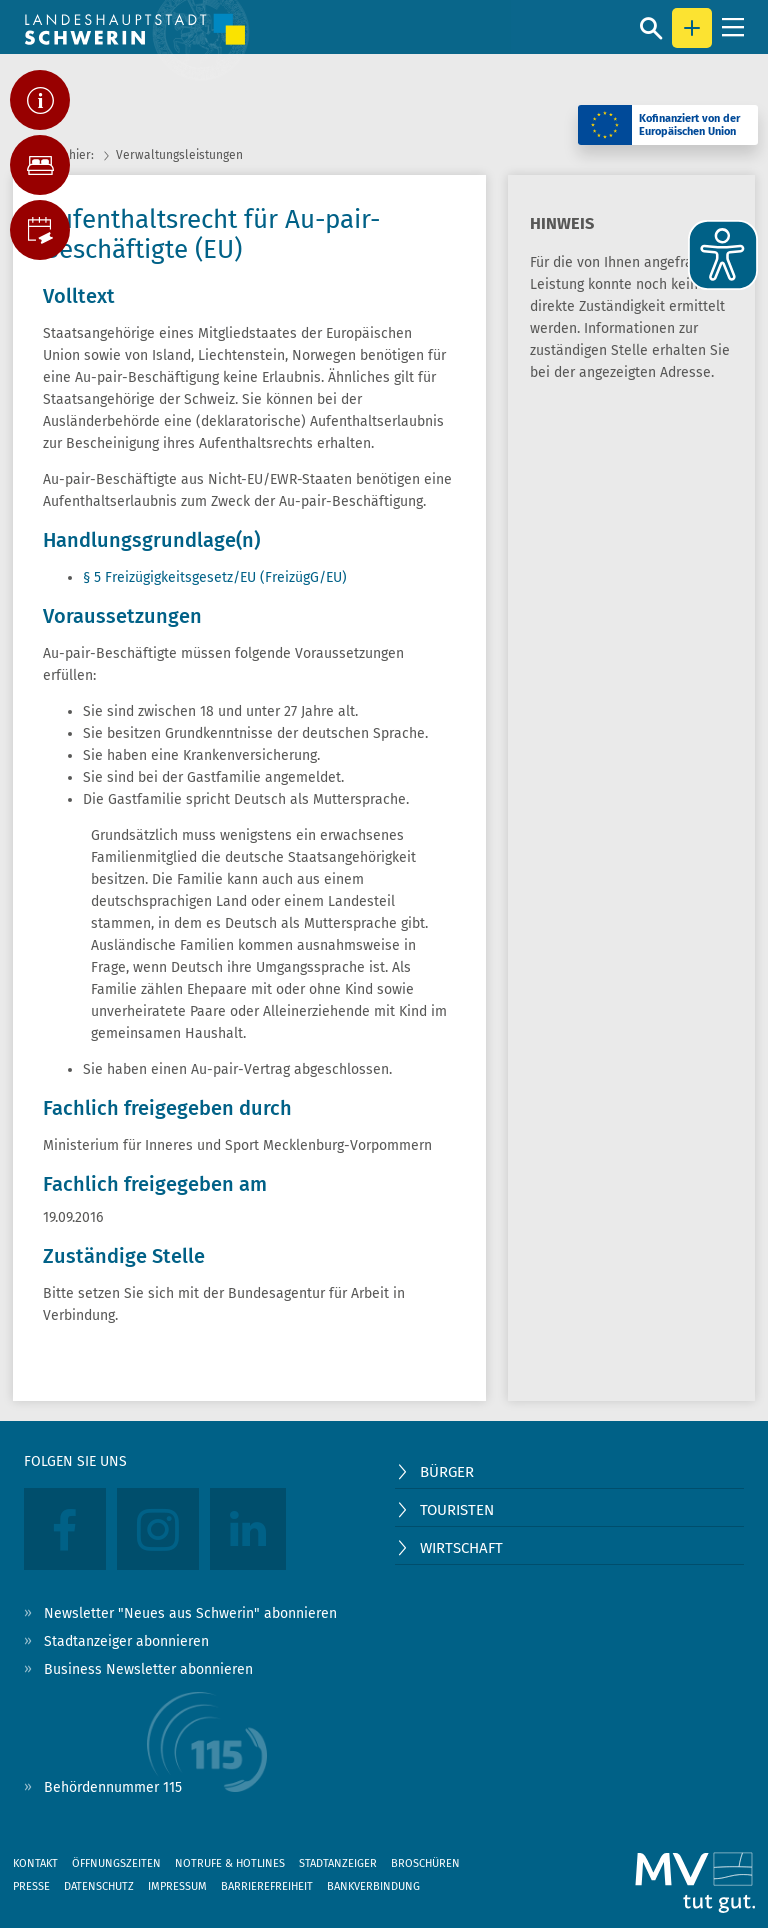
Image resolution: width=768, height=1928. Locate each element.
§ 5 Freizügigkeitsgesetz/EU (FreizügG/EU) (215, 577)
